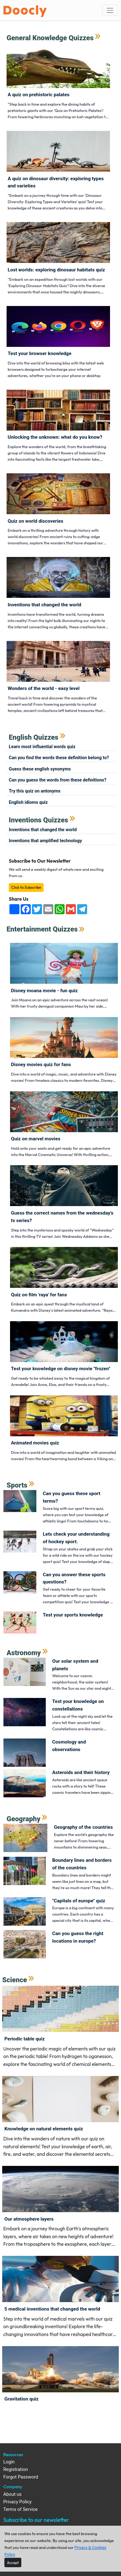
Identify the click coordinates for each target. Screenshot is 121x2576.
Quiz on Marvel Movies (35, 1139)
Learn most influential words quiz (42, 746)
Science (14, 1980)
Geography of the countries (83, 1827)
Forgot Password (20, 2477)
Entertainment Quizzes (42, 929)
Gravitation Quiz (21, 2399)
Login (9, 2462)
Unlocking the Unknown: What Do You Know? (55, 437)
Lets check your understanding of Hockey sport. (76, 1537)
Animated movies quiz (35, 1443)
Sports (17, 1485)
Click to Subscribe (26, 887)
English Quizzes (33, 737)
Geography (23, 1819)
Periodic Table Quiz (24, 2039)
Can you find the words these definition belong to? (59, 757)
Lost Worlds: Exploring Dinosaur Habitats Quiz (56, 270)
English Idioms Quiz (28, 802)
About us (12, 2494)
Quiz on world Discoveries (35, 521)
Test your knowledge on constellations (78, 1705)
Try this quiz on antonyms (34, 790)
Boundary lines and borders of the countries (82, 1864)
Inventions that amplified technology (45, 840)
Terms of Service (20, 2509)
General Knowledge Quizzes (50, 38)
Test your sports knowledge (73, 1615)
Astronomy (24, 1653)
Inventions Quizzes (38, 820)
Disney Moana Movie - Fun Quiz (44, 990)
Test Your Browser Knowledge (39, 353)
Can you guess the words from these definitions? (57, 779)
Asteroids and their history (81, 1772)
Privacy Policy (17, 2502)
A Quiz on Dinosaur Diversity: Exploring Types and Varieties (56, 182)
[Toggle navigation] (110, 10)
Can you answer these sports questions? (74, 1578)
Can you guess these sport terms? (72, 1497)
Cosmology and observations (69, 1745)
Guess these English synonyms (40, 768)
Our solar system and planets (75, 1665)
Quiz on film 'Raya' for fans (39, 1295)
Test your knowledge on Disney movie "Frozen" (60, 1368)
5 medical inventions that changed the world (52, 2309)
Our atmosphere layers (29, 2219)
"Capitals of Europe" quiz (78, 1901)
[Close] (12, 2562)
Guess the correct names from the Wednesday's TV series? (62, 1216)
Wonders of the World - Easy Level (44, 688)
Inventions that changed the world (45, 605)
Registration (15, 2469)
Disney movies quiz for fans (41, 1064)
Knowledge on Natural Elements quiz (43, 2129)
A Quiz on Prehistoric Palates (39, 94)
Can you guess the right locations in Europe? (77, 1937)
